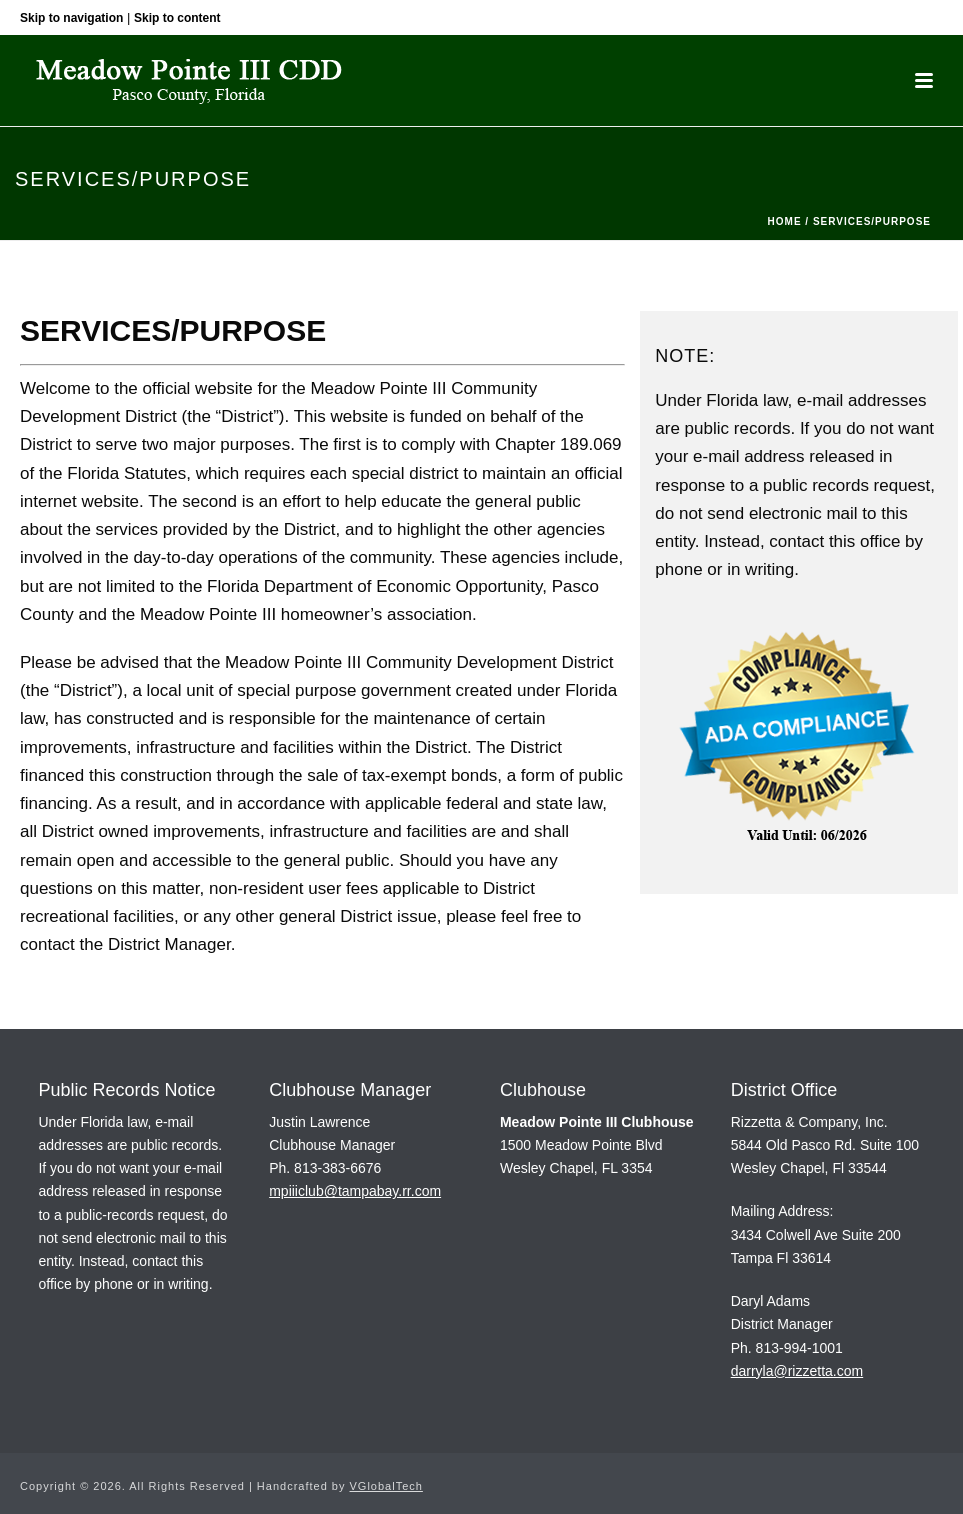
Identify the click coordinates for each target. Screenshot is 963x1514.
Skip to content (177, 18)
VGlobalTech (386, 1486)
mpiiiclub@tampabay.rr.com (355, 1191)
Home (785, 221)
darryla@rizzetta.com (797, 1371)
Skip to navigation (71, 18)
